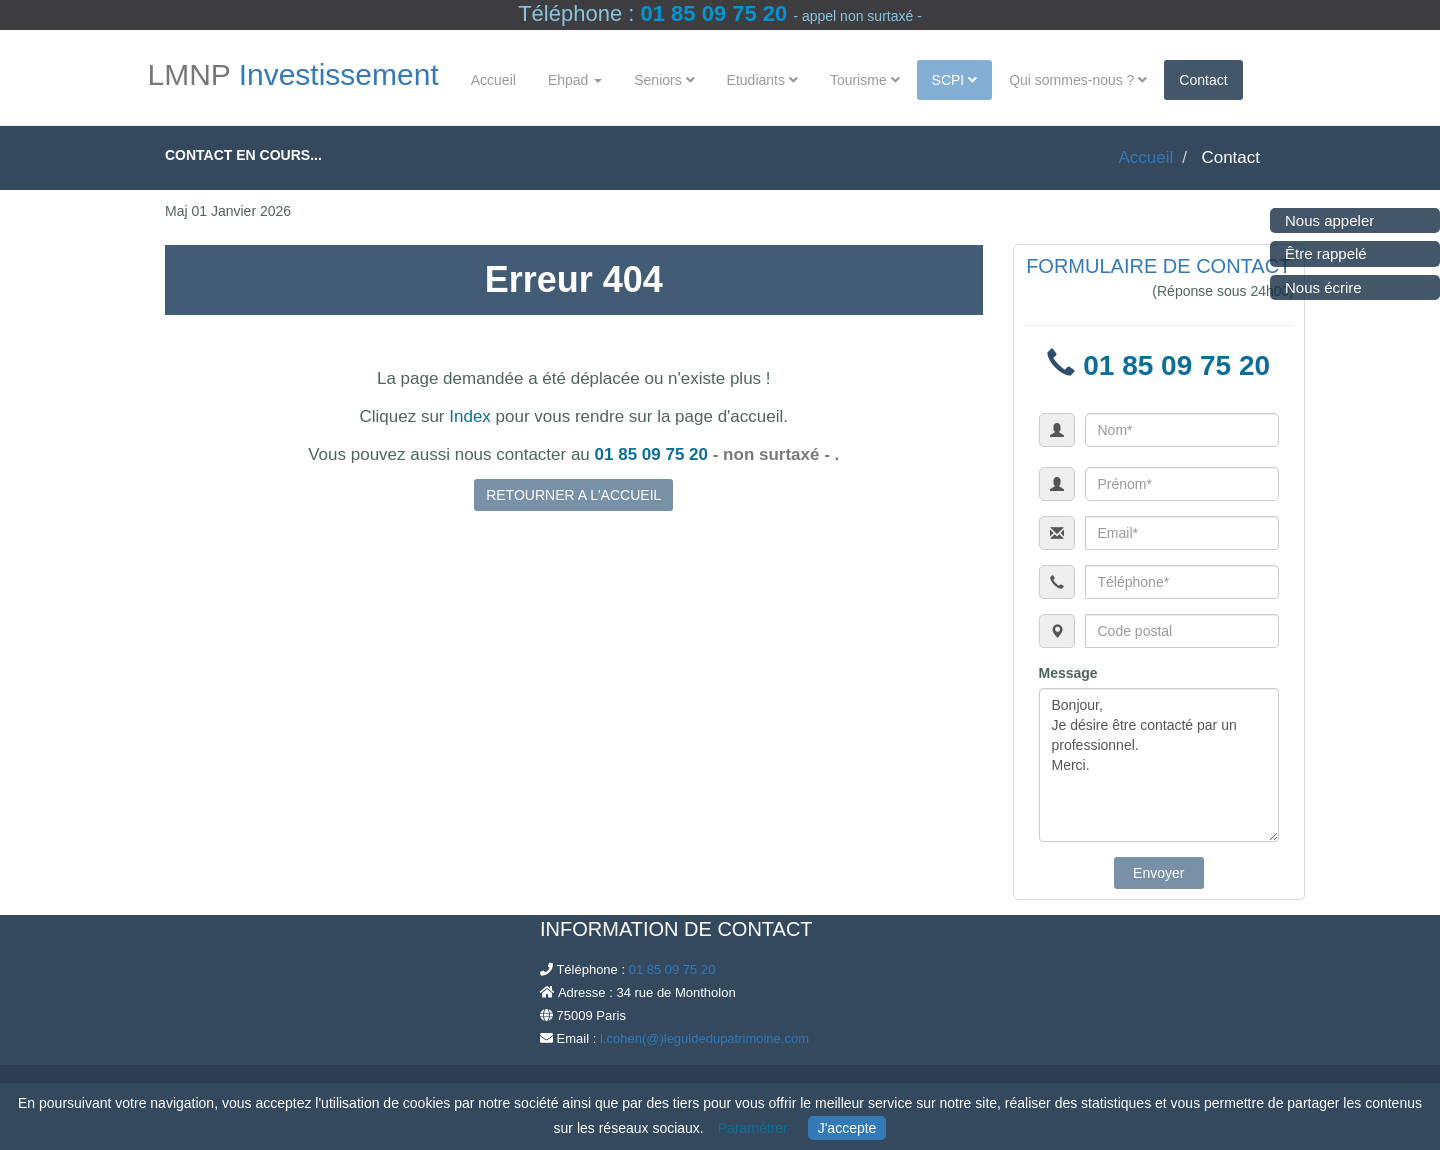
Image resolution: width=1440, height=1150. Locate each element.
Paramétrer (753, 1128)
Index (470, 416)
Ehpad (575, 80)
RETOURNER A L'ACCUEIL (573, 495)
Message (1068, 673)
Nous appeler (1329, 220)
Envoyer (1158, 873)
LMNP (293, 75)
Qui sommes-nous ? (1078, 80)
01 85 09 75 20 (713, 13)
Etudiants (762, 80)
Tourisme (865, 80)
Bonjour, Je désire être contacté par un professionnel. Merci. (1159, 765)
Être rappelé (1326, 253)
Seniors (664, 80)
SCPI (955, 80)
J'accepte (847, 1128)
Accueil (493, 80)
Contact (1203, 80)
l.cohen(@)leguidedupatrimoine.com (704, 1038)
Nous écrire (1323, 287)
